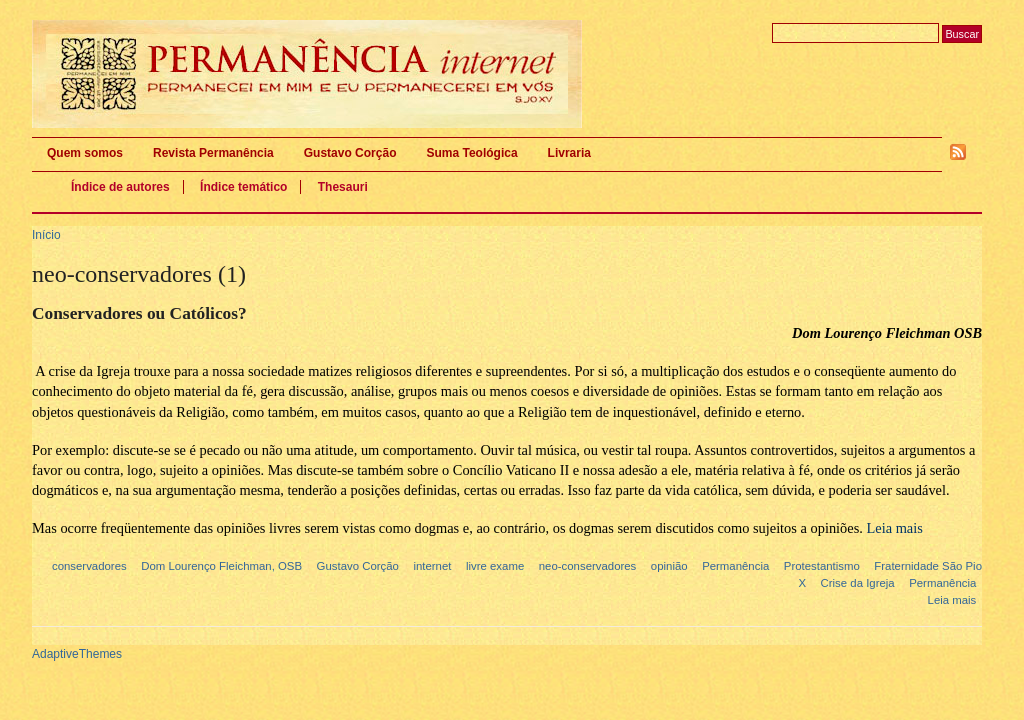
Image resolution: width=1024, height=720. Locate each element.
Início (46, 235)
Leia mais (952, 600)
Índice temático (243, 187)
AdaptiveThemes (77, 654)
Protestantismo (822, 566)
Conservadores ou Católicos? (139, 313)
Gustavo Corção (350, 153)
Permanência (735, 566)
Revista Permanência (213, 153)
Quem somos (85, 153)
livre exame (495, 566)
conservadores (89, 566)
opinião (669, 566)
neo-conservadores (588, 566)
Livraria (569, 153)
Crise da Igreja (858, 583)
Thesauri (343, 187)
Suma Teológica (471, 153)
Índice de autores (120, 187)
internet (432, 566)
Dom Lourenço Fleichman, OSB (221, 566)
